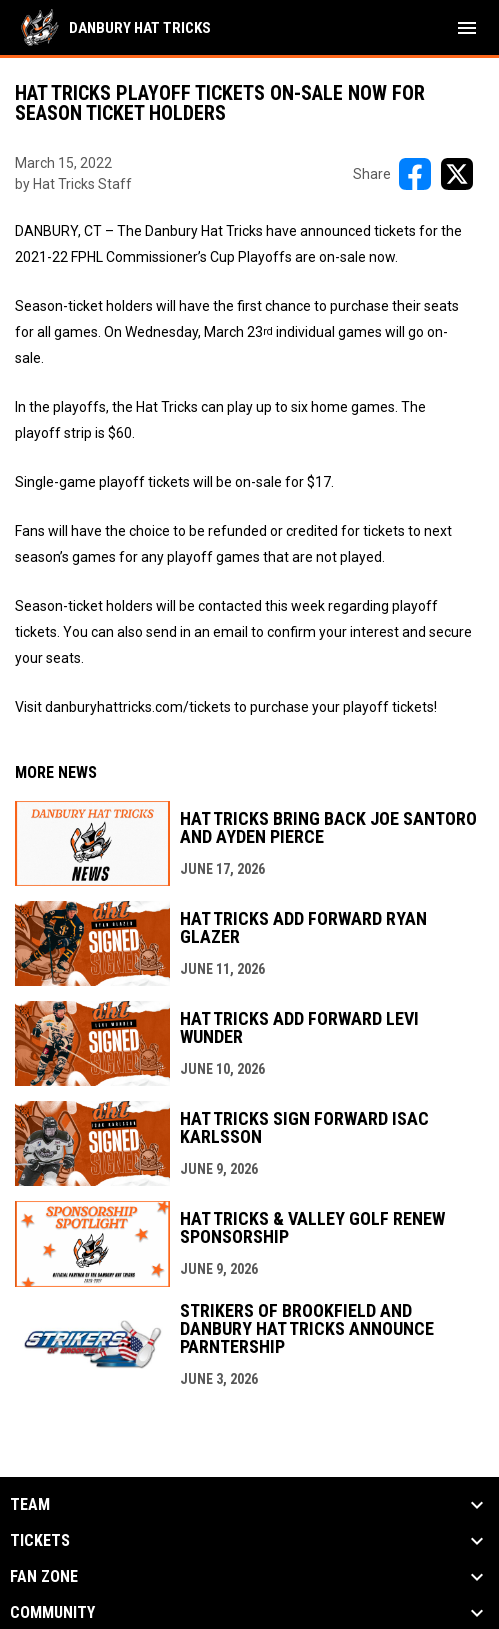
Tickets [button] (40, 1541)
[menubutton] (467, 28)
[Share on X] (457, 174)
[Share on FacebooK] (415, 174)
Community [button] (52, 1613)
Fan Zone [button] (44, 1577)
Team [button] (30, 1505)
